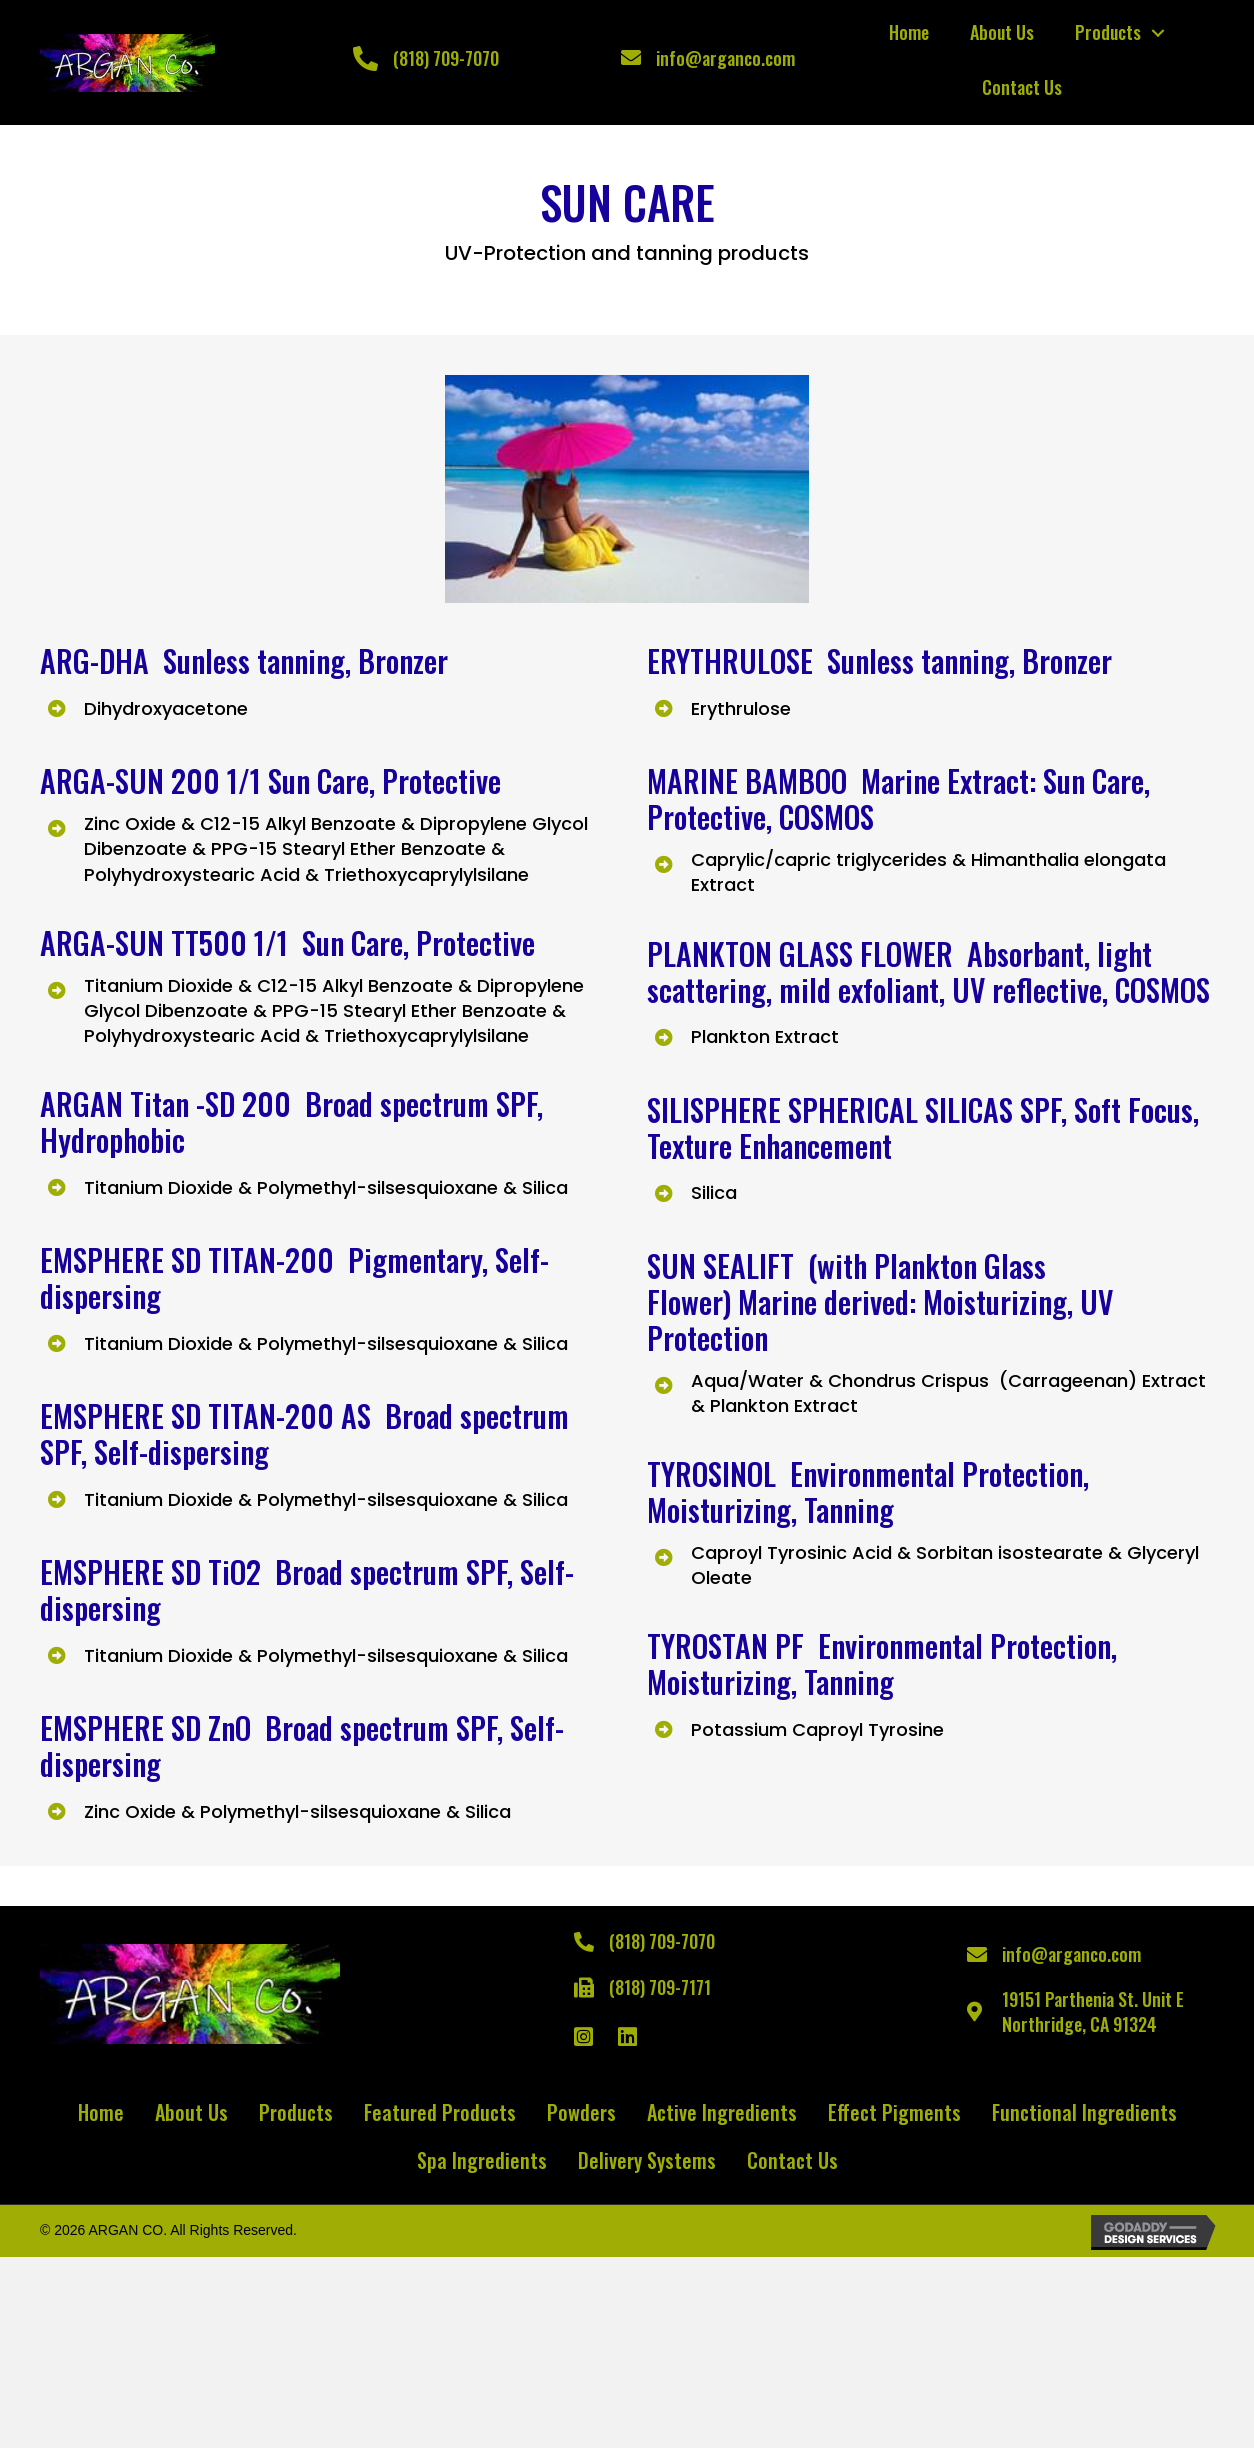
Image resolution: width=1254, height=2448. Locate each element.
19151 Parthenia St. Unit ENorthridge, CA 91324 (1093, 2011)
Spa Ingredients (482, 2160)
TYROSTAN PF (732, 1645)
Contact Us (1022, 87)
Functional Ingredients (1084, 2112)
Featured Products (440, 2112)
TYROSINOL (718, 1473)
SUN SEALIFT (724, 1265)
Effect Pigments (894, 2112)
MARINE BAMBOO (747, 780)
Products (1108, 32)
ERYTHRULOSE (733, 660)
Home (909, 32)
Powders (581, 2112)
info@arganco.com (725, 58)
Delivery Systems (647, 2160)
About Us (1002, 32)
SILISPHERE (717, 1109)
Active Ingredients (722, 2112)
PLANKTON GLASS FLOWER (800, 953)
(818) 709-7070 (446, 58)
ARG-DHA (101, 660)
